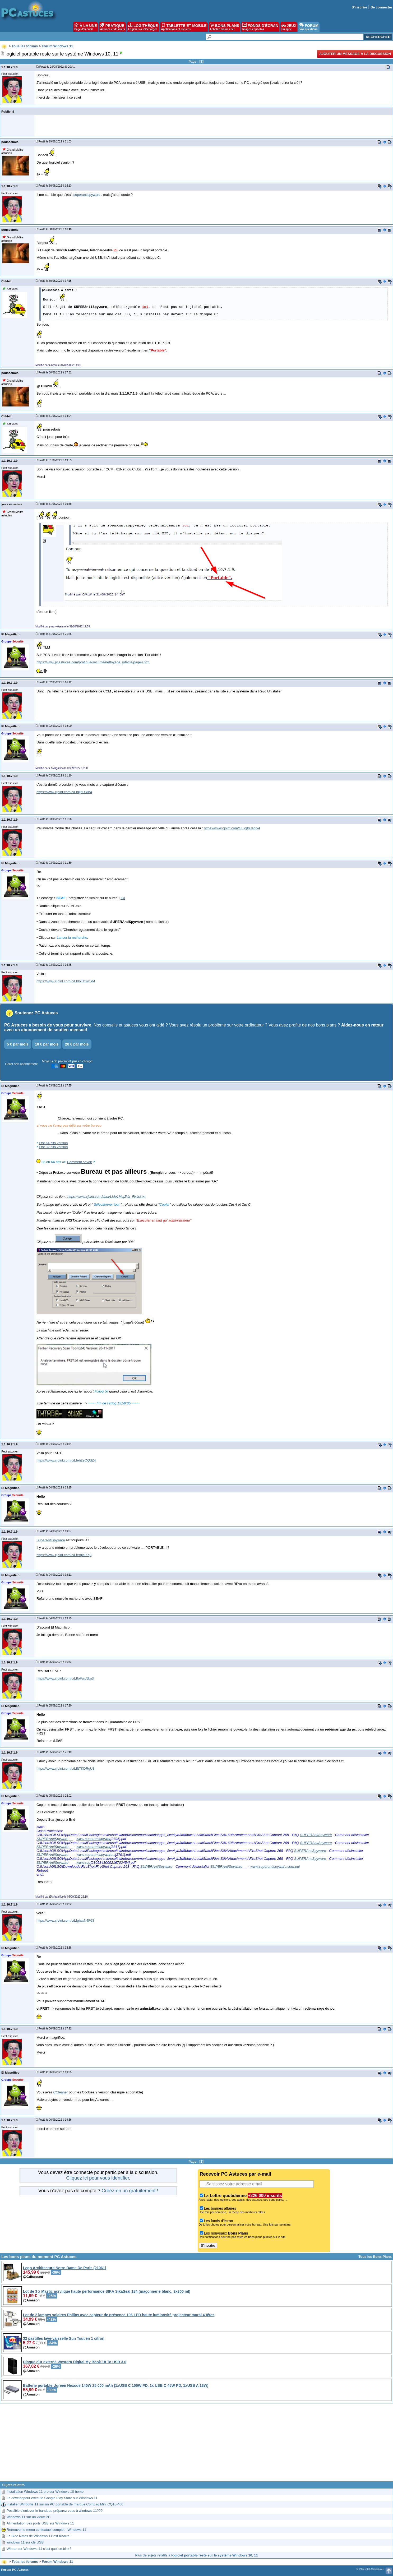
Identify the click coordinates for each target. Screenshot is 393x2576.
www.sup (83, 1863)
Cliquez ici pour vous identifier (97, 2178)
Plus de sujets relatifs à (196, 2555)
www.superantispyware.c (95, 1855)
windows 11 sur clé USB (25, 2542)
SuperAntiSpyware (50, 1540)
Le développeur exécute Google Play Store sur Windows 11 (52, 2498)
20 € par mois (77, 1044)
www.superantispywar (93, 1839)
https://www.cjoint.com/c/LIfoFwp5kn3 (65, 1678)
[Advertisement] (196, 2444)
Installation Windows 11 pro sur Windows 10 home (45, 2492)
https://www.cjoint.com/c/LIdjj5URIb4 (64, 792)
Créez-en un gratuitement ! (129, 2190)
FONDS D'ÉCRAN (260, 27)
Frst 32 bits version (53, 1147)
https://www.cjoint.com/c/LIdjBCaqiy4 (232, 828)
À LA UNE (85, 27)
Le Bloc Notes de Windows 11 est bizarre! (38, 2536)
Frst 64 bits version (53, 1143)
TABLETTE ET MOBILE (184, 27)
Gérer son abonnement (21, 1064)
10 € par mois (47, 1044)
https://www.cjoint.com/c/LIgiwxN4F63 (65, 1920)
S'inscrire (359, 7)
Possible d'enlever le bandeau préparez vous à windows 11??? (55, 2511)
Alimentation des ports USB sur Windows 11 (40, 2523)
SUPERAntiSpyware (316, 1835)
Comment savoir (79, 1162)
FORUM (308, 27)
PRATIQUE (112, 27)
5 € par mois (18, 1044)
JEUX (288, 27)
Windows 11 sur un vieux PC (28, 2517)
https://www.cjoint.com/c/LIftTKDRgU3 (65, 1768)
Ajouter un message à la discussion (355, 54)
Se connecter (381, 7)
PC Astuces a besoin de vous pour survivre (47, 1025)
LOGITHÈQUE (143, 27)
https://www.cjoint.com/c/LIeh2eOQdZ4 (66, 1460)
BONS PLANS (224, 27)
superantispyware (86, 195)
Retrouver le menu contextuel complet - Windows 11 (46, 2530)
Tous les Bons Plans (375, 2257)
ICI (123, 898)
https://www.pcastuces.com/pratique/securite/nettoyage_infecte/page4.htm (93, 662)
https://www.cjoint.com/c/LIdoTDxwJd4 (65, 981)
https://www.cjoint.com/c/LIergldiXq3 (63, 1555)
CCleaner (60, 2092)
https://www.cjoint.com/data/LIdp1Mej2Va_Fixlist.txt (106, 1197)
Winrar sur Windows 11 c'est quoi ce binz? (39, 2549)
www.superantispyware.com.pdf (275, 1867)
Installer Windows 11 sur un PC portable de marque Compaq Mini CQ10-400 (65, 2504)
